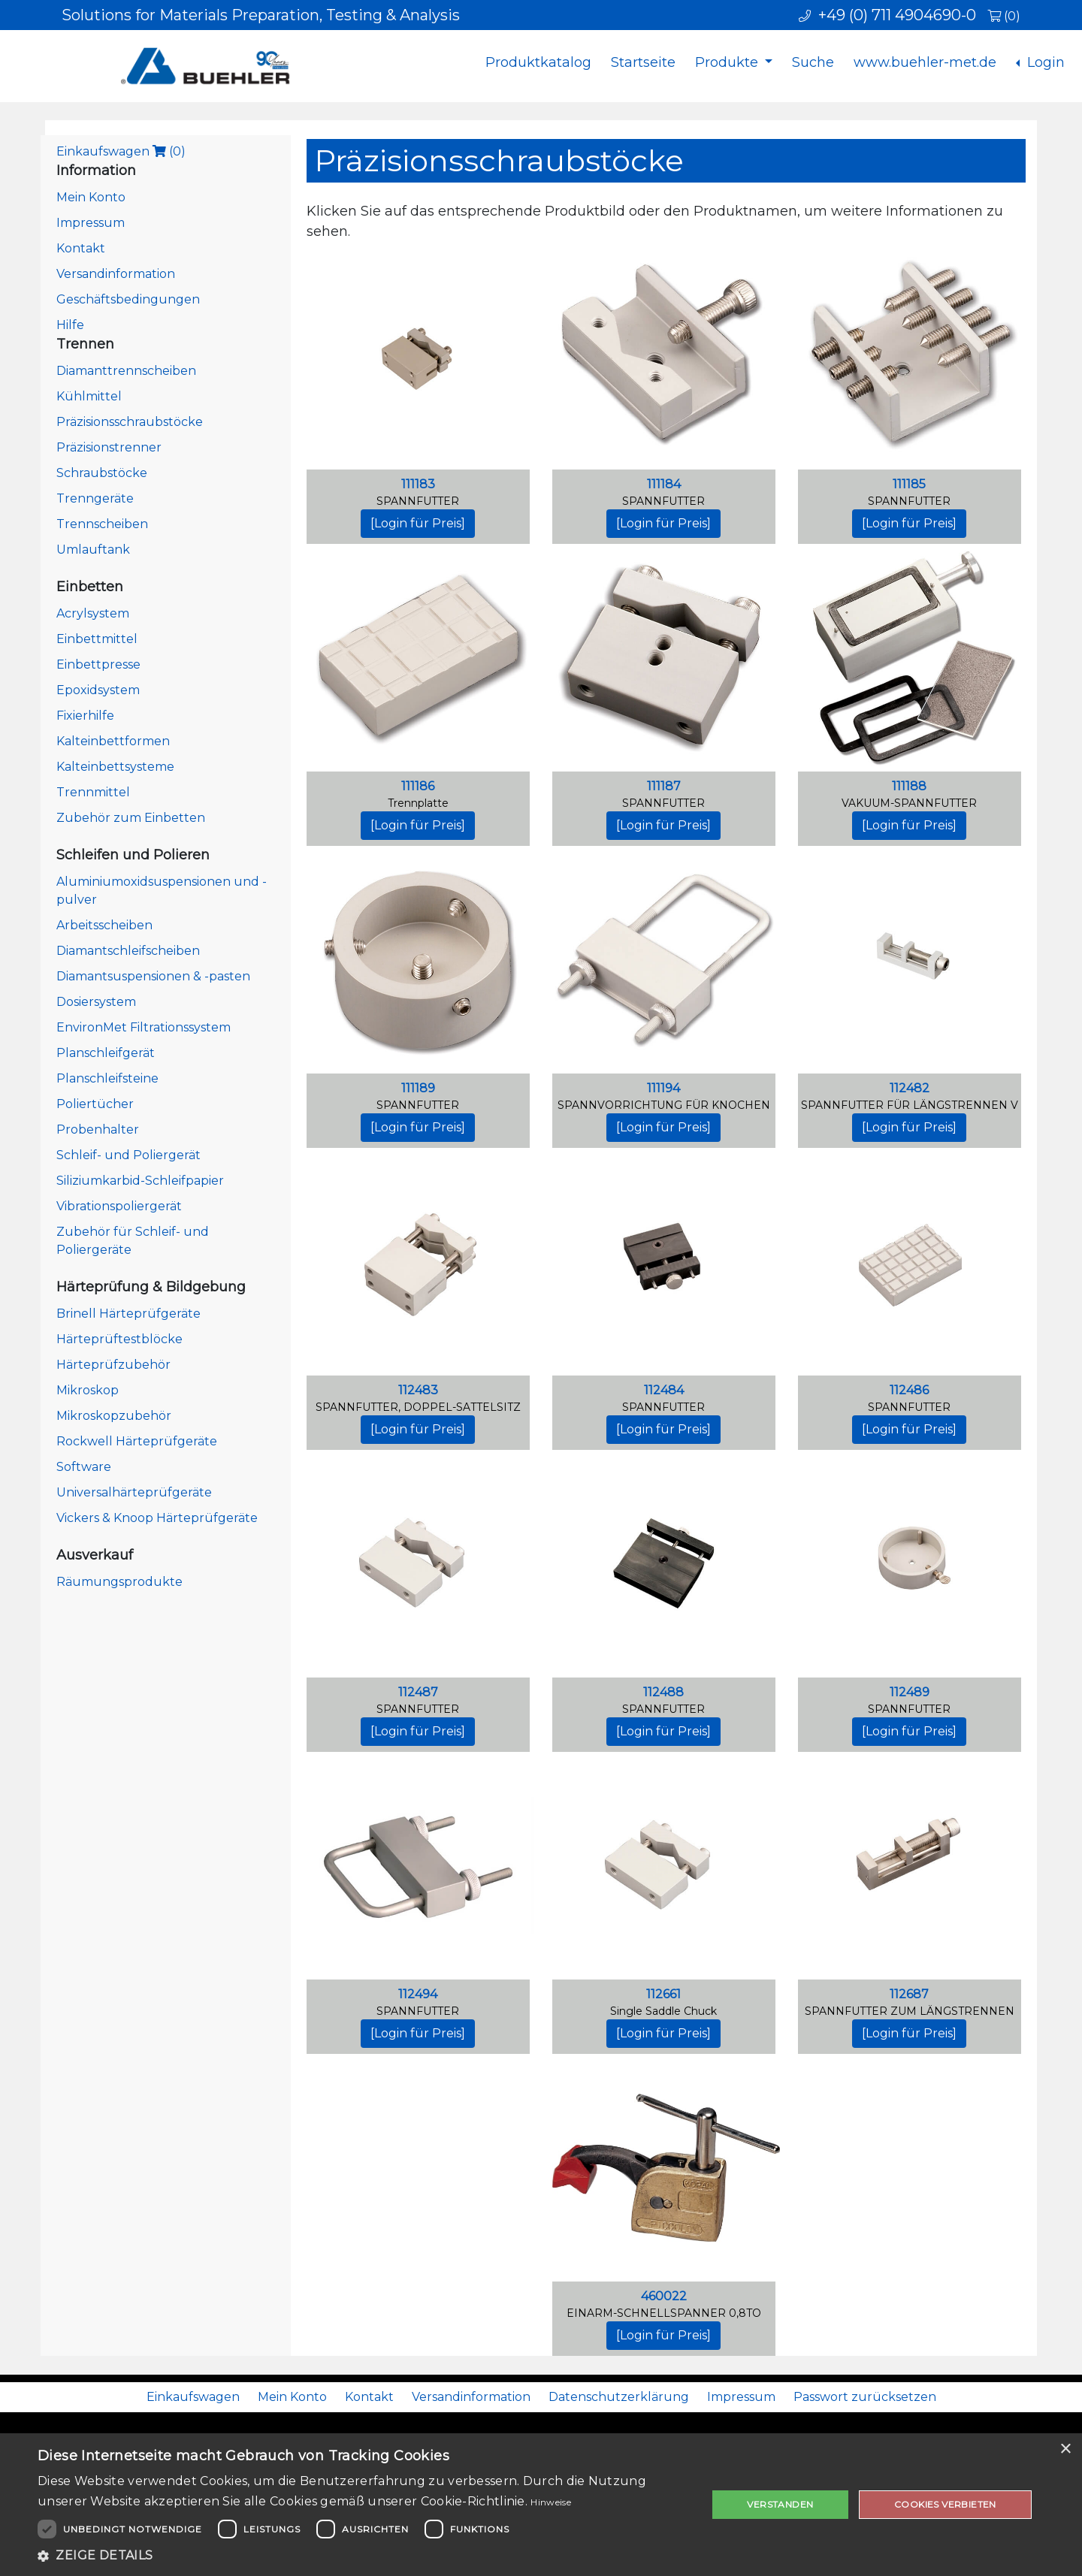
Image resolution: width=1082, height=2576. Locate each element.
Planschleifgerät (105, 1053)
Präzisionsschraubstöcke (129, 422)
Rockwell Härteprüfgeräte (136, 1441)
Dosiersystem (96, 1002)
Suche (813, 62)
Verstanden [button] (780, 2504)
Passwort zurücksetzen (864, 2397)
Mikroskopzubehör (113, 1416)
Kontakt (80, 248)
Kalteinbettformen (113, 741)
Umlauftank (93, 549)
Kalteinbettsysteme (115, 767)
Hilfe (70, 325)
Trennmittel (93, 792)
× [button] (1065, 2449)
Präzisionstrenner (109, 447)
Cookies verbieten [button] (945, 2504)
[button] (363, 2556)
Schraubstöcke (101, 473)
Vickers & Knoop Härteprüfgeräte (157, 1518)
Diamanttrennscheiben (126, 371)
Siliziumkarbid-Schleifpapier (140, 1180)
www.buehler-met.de (925, 62)
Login (1044, 62)
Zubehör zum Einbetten (130, 818)
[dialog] (541, 2504)
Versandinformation (115, 274)
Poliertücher (95, 1104)
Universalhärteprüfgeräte (134, 1492)
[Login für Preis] (417, 523)
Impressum (90, 223)
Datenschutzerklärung (619, 2397)
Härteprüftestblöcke (119, 1339)
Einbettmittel (97, 639)
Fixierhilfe (85, 715)
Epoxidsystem (98, 690)
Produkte (728, 62)
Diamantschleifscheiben (128, 951)
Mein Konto (90, 197)
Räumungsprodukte (119, 1582)
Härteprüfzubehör (113, 1364)
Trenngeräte (95, 498)
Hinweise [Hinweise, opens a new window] (550, 2502)
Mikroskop (87, 1390)
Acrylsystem (92, 613)
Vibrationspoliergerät (119, 1206)
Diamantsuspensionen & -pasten (153, 976)
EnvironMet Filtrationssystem (143, 1027)
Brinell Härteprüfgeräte (128, 1313)
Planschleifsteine (107, 1078)
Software (83, 1467)
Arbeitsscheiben (104, 925)
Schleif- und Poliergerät (128, 1155)
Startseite (643, 62)
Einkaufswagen (121, 151)
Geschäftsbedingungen (128, 299)
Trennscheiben (102, 524)
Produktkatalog (538, 62)
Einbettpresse (98, 664)
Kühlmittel (89, 396)
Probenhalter (97, 1129)
